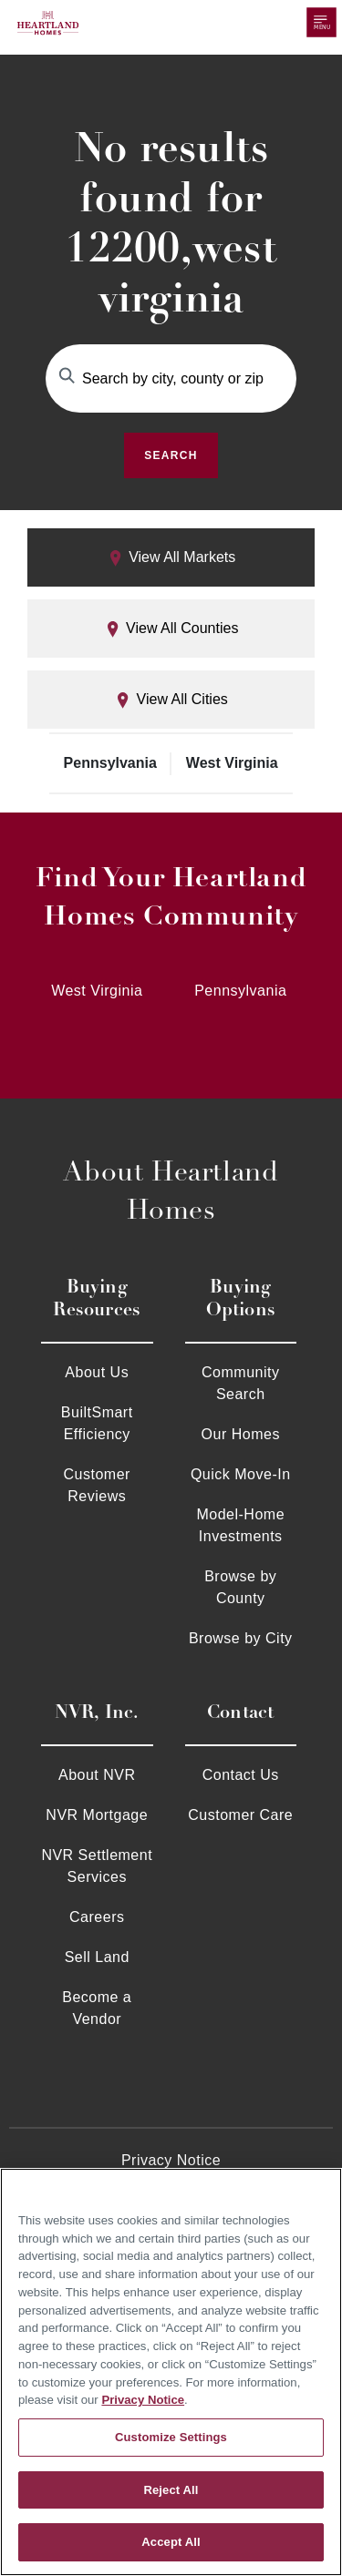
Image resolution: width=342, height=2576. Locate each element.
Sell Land (97, 1957)
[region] (171, 2372)
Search (171, 455)
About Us (97, 1372)
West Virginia (232, 763)
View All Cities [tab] (171, 700)
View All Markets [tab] (171, 558)
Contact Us (240, 1775)
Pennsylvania (110, 763)
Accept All (170, 2542)
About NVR (97, 1775)
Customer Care (240, 1815)
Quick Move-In (241, 1474)
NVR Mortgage (97, 1815)
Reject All (170, 2490)
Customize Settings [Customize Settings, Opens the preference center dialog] (171, 2437)
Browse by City (241, 1638)
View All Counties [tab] (171, 629)
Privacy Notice (171, 2160)
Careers (96, 1917)
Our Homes (241, 1434)
